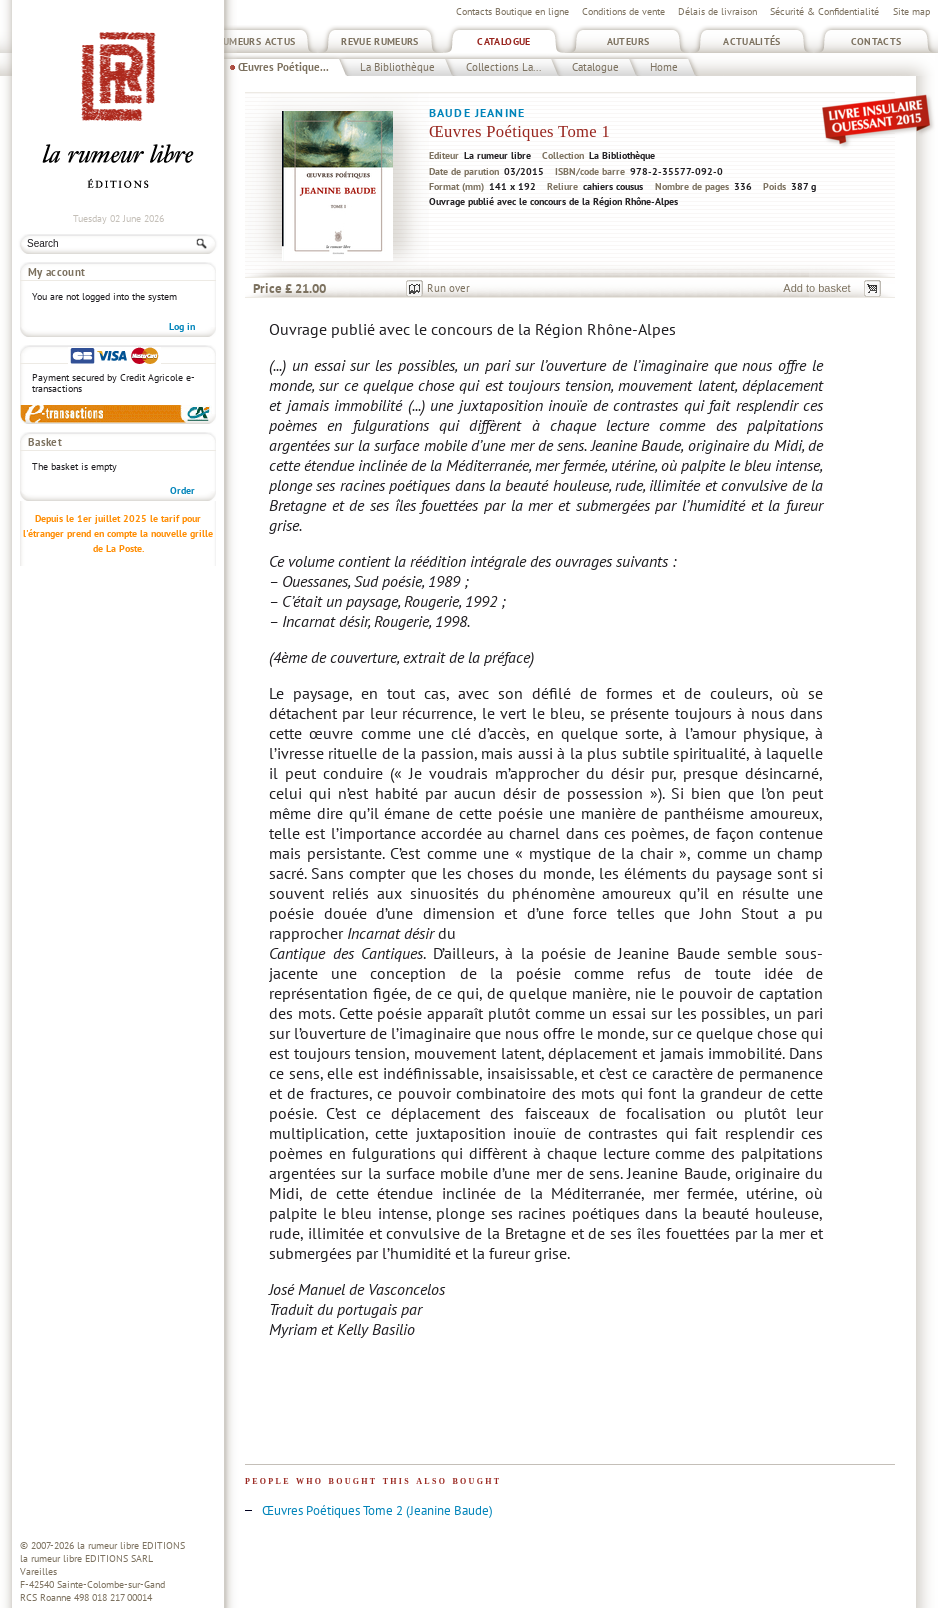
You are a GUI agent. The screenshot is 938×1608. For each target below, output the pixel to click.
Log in (182, 326)
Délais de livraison (717, 11)
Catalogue (503, 41)
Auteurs (628, 41)
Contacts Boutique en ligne (512, 11)
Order (182, 490)
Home (664, 67)
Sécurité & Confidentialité (824, 11)
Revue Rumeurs (380, 41)
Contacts (876, 41)
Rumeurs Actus (256, 41)
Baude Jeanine (477, 112)
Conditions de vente (623, 11)
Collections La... (503, 67)
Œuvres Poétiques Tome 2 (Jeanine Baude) (377, 1510)
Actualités (752, 41)
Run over (448, 288)
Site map (911, 11)
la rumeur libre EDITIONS (131, 1545)
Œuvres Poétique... (283, 67)
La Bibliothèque (397, 67)
